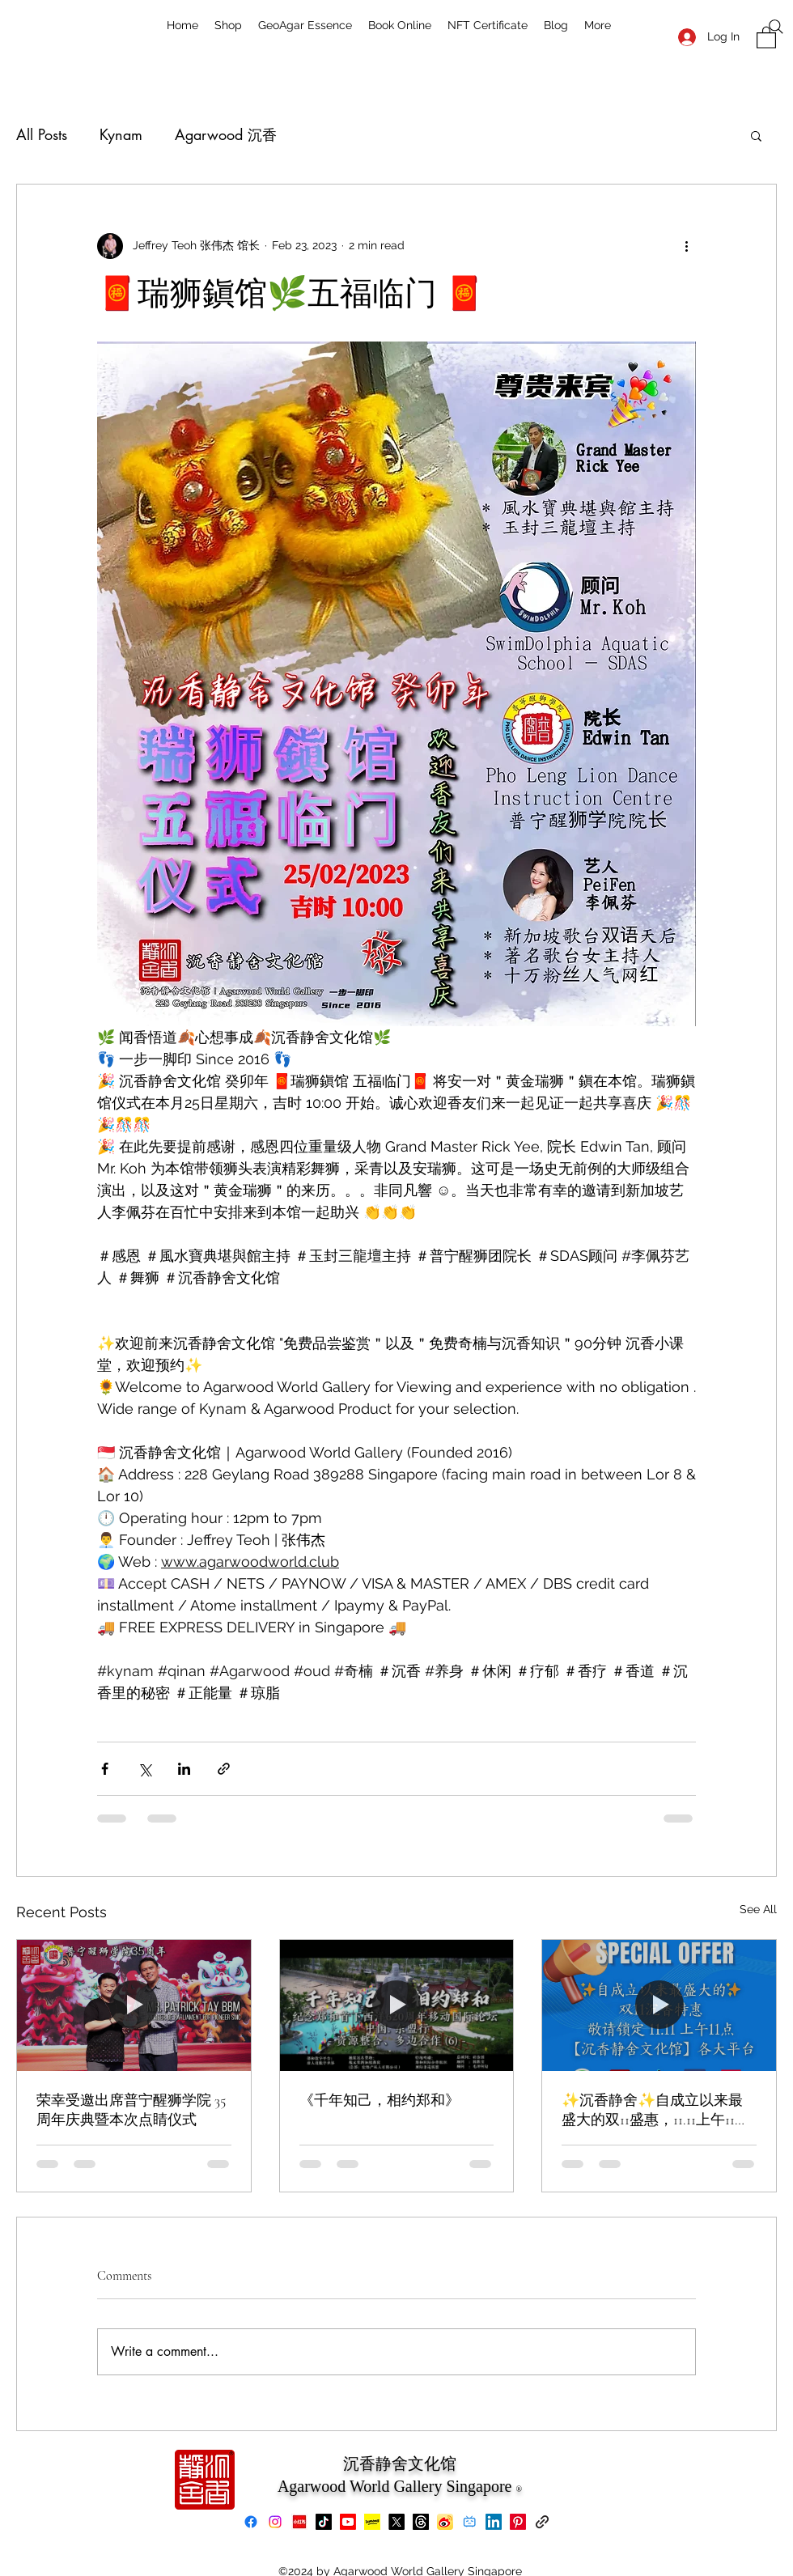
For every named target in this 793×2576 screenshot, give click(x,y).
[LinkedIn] (494, 2522)
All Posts (41, 134)
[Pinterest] (518, 2522)
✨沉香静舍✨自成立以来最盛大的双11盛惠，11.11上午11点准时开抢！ (655, 2110)
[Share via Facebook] (104, 1768)
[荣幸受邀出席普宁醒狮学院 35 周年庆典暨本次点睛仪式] (134, 2005)
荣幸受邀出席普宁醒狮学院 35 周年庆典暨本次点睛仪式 (131, 2109)
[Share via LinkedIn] (184, 1768)
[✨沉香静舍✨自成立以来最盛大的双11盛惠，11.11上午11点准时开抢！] (659, 2005)
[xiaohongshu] (299, 2522)
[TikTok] (324, 2522)
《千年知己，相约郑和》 (379, 2100)
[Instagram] (275, 2522)
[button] (756, 135)
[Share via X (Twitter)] (144, 1768)
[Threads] (421, 2522)
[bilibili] (469, 2522)
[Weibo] (445, 2522)
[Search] (776, 27)
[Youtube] (348, 2522)
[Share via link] (223, 1768)
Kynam (121, 134)
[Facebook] (251, 2522)
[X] (396, 2522)
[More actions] (686, 246)
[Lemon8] (372, 2522)
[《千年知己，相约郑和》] (397, 2005)
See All (758, 1909)
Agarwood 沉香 (226, 134)
